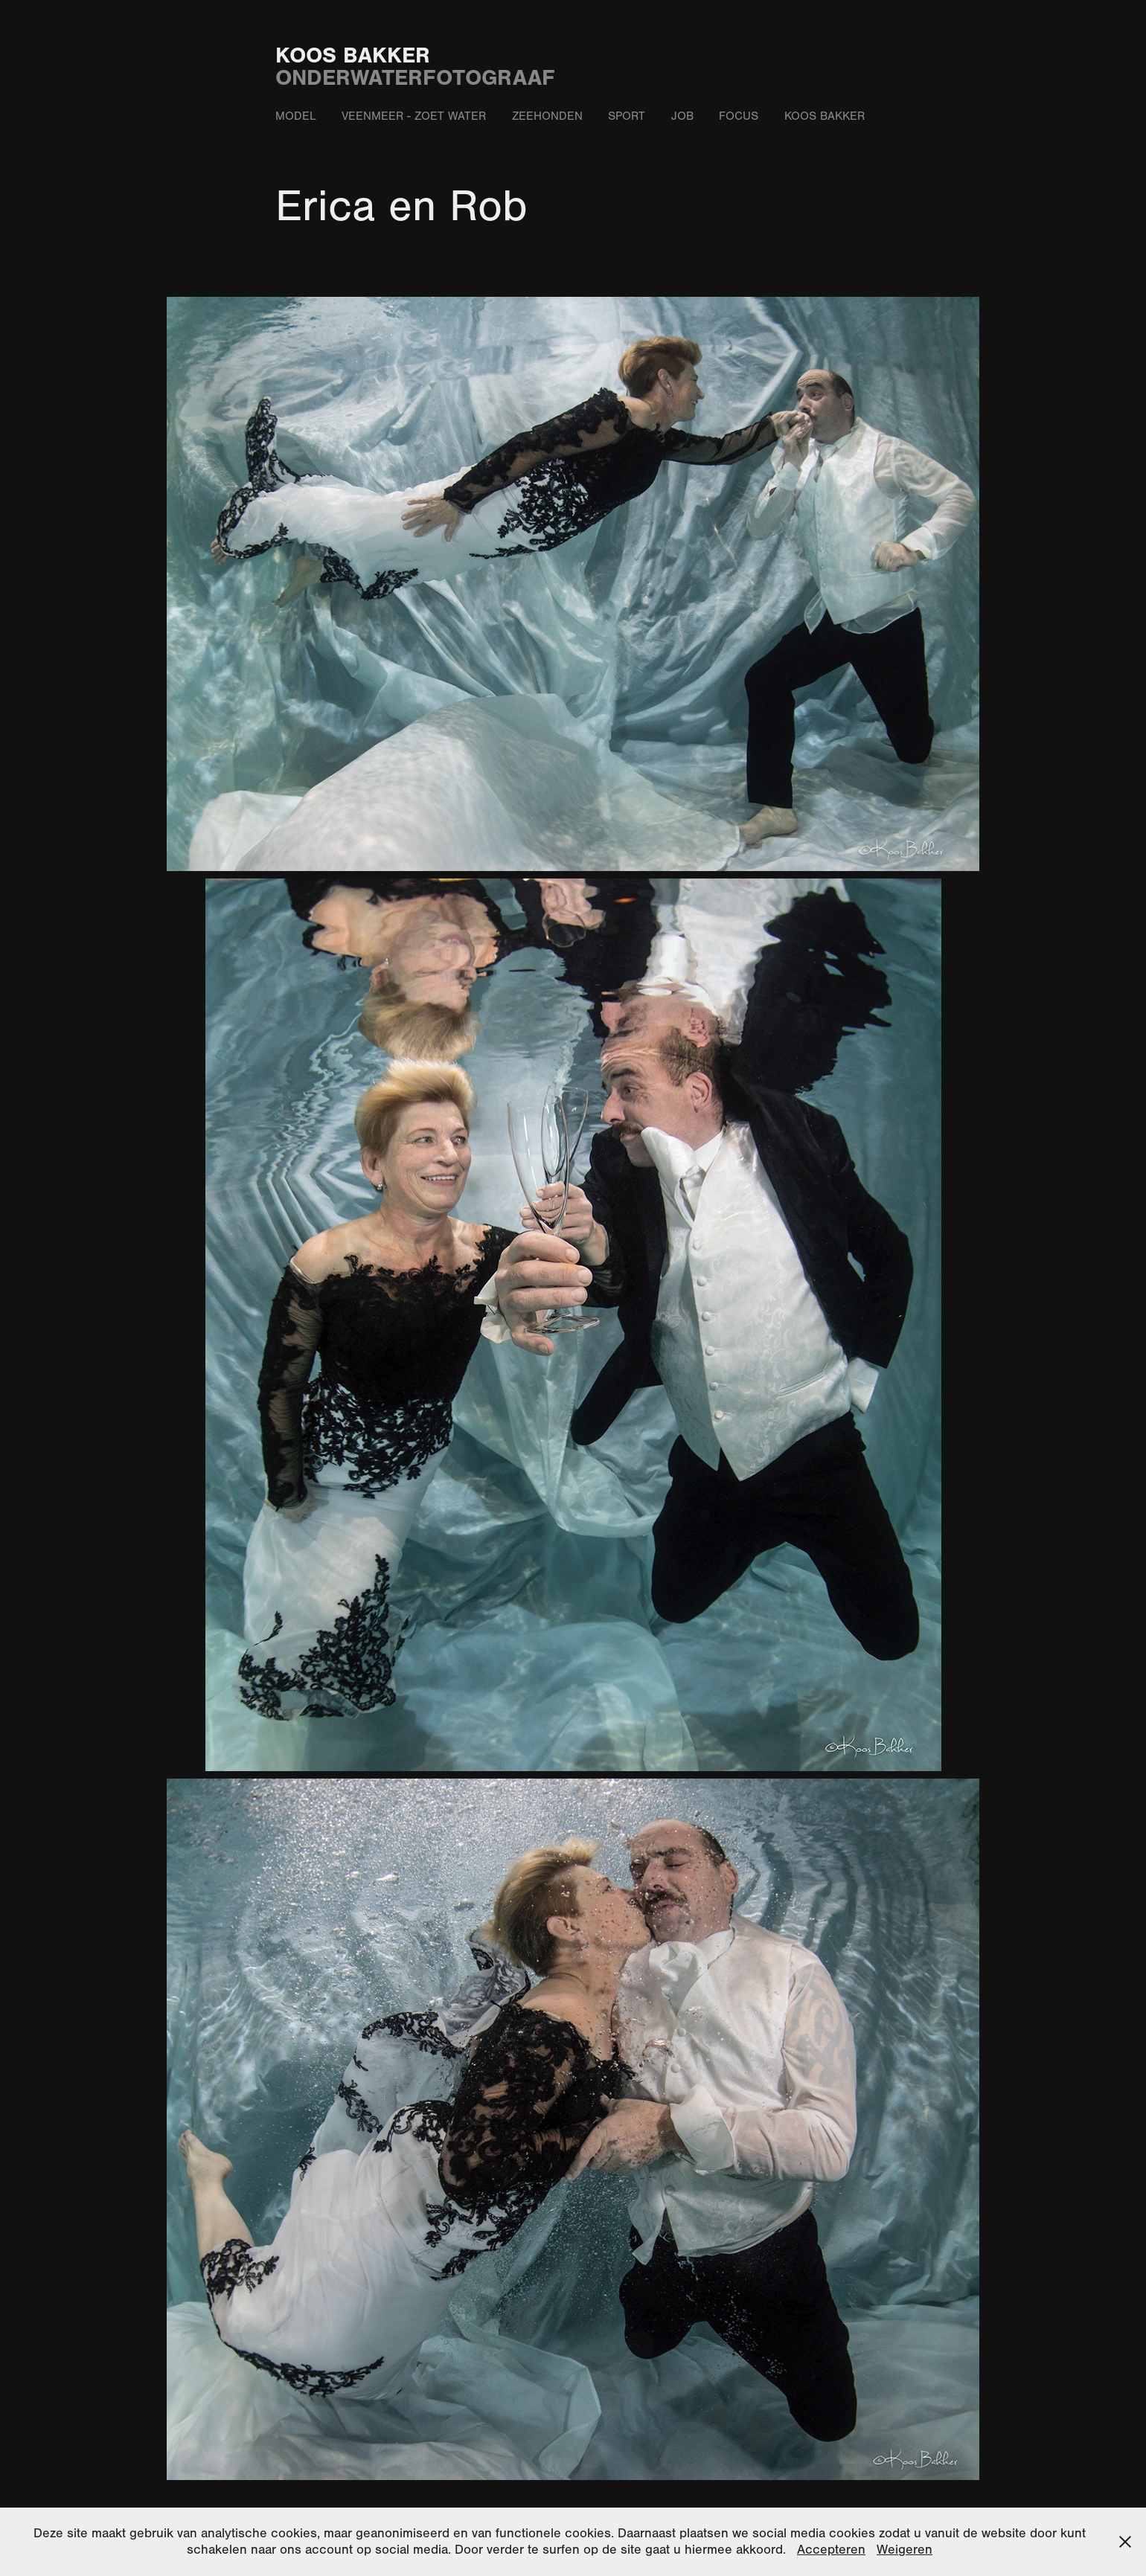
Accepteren (831, 2549)
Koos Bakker (352, 55)
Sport (626, 116)
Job (682, 116)
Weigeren (904, 2549)
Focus (738, 116)
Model (295, 116)
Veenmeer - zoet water (414, 116)
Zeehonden (547, 116)
